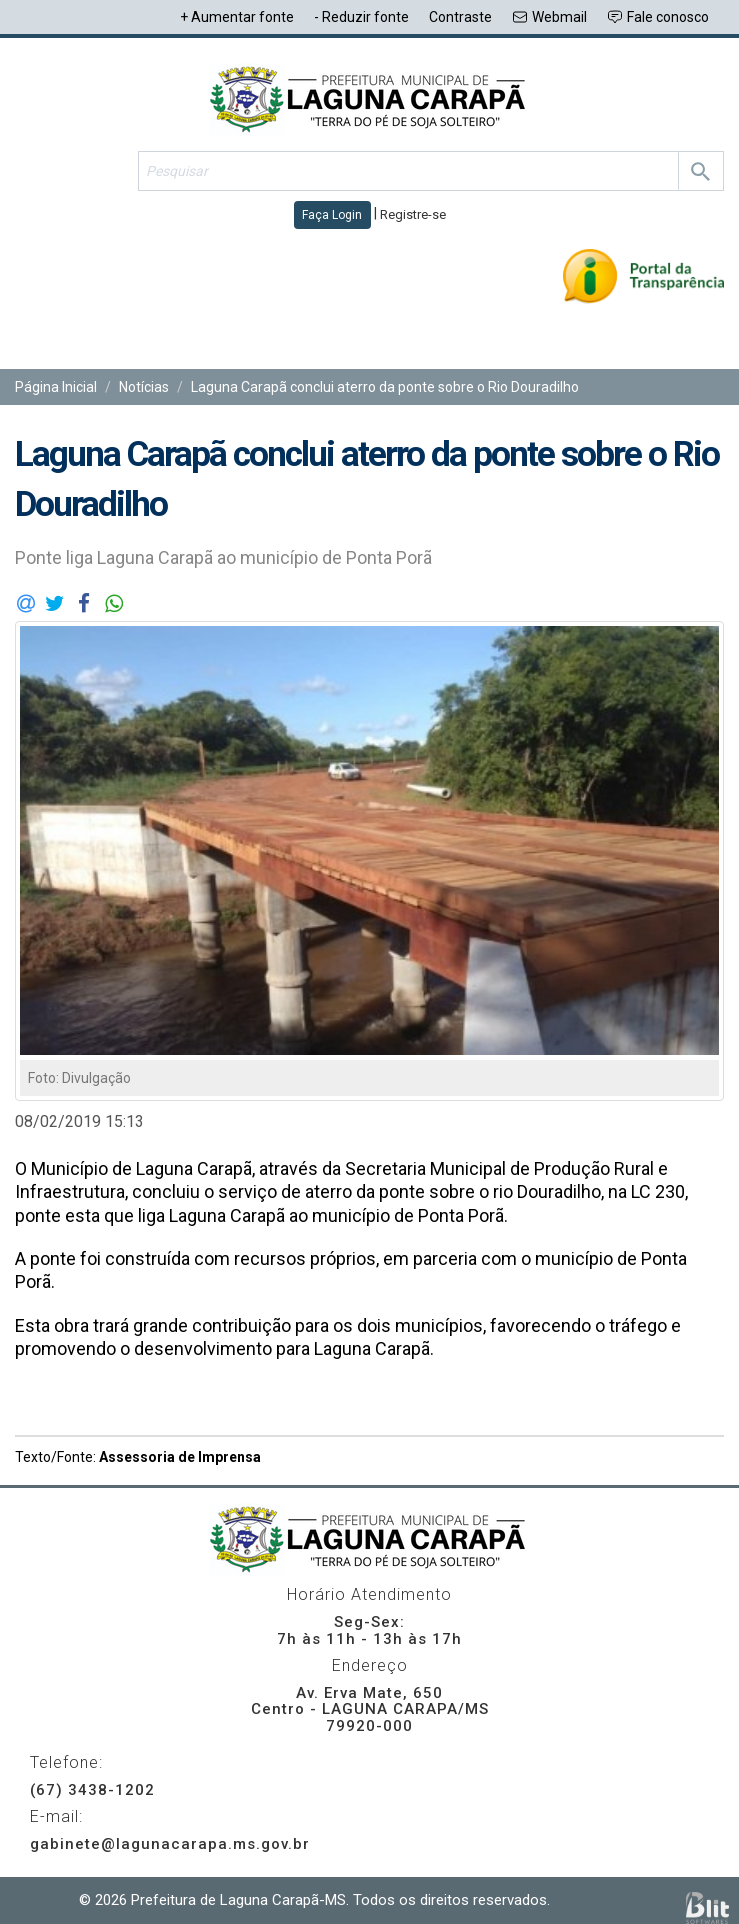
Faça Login (332, 215)
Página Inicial (56, 387)
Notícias (144, 387)
